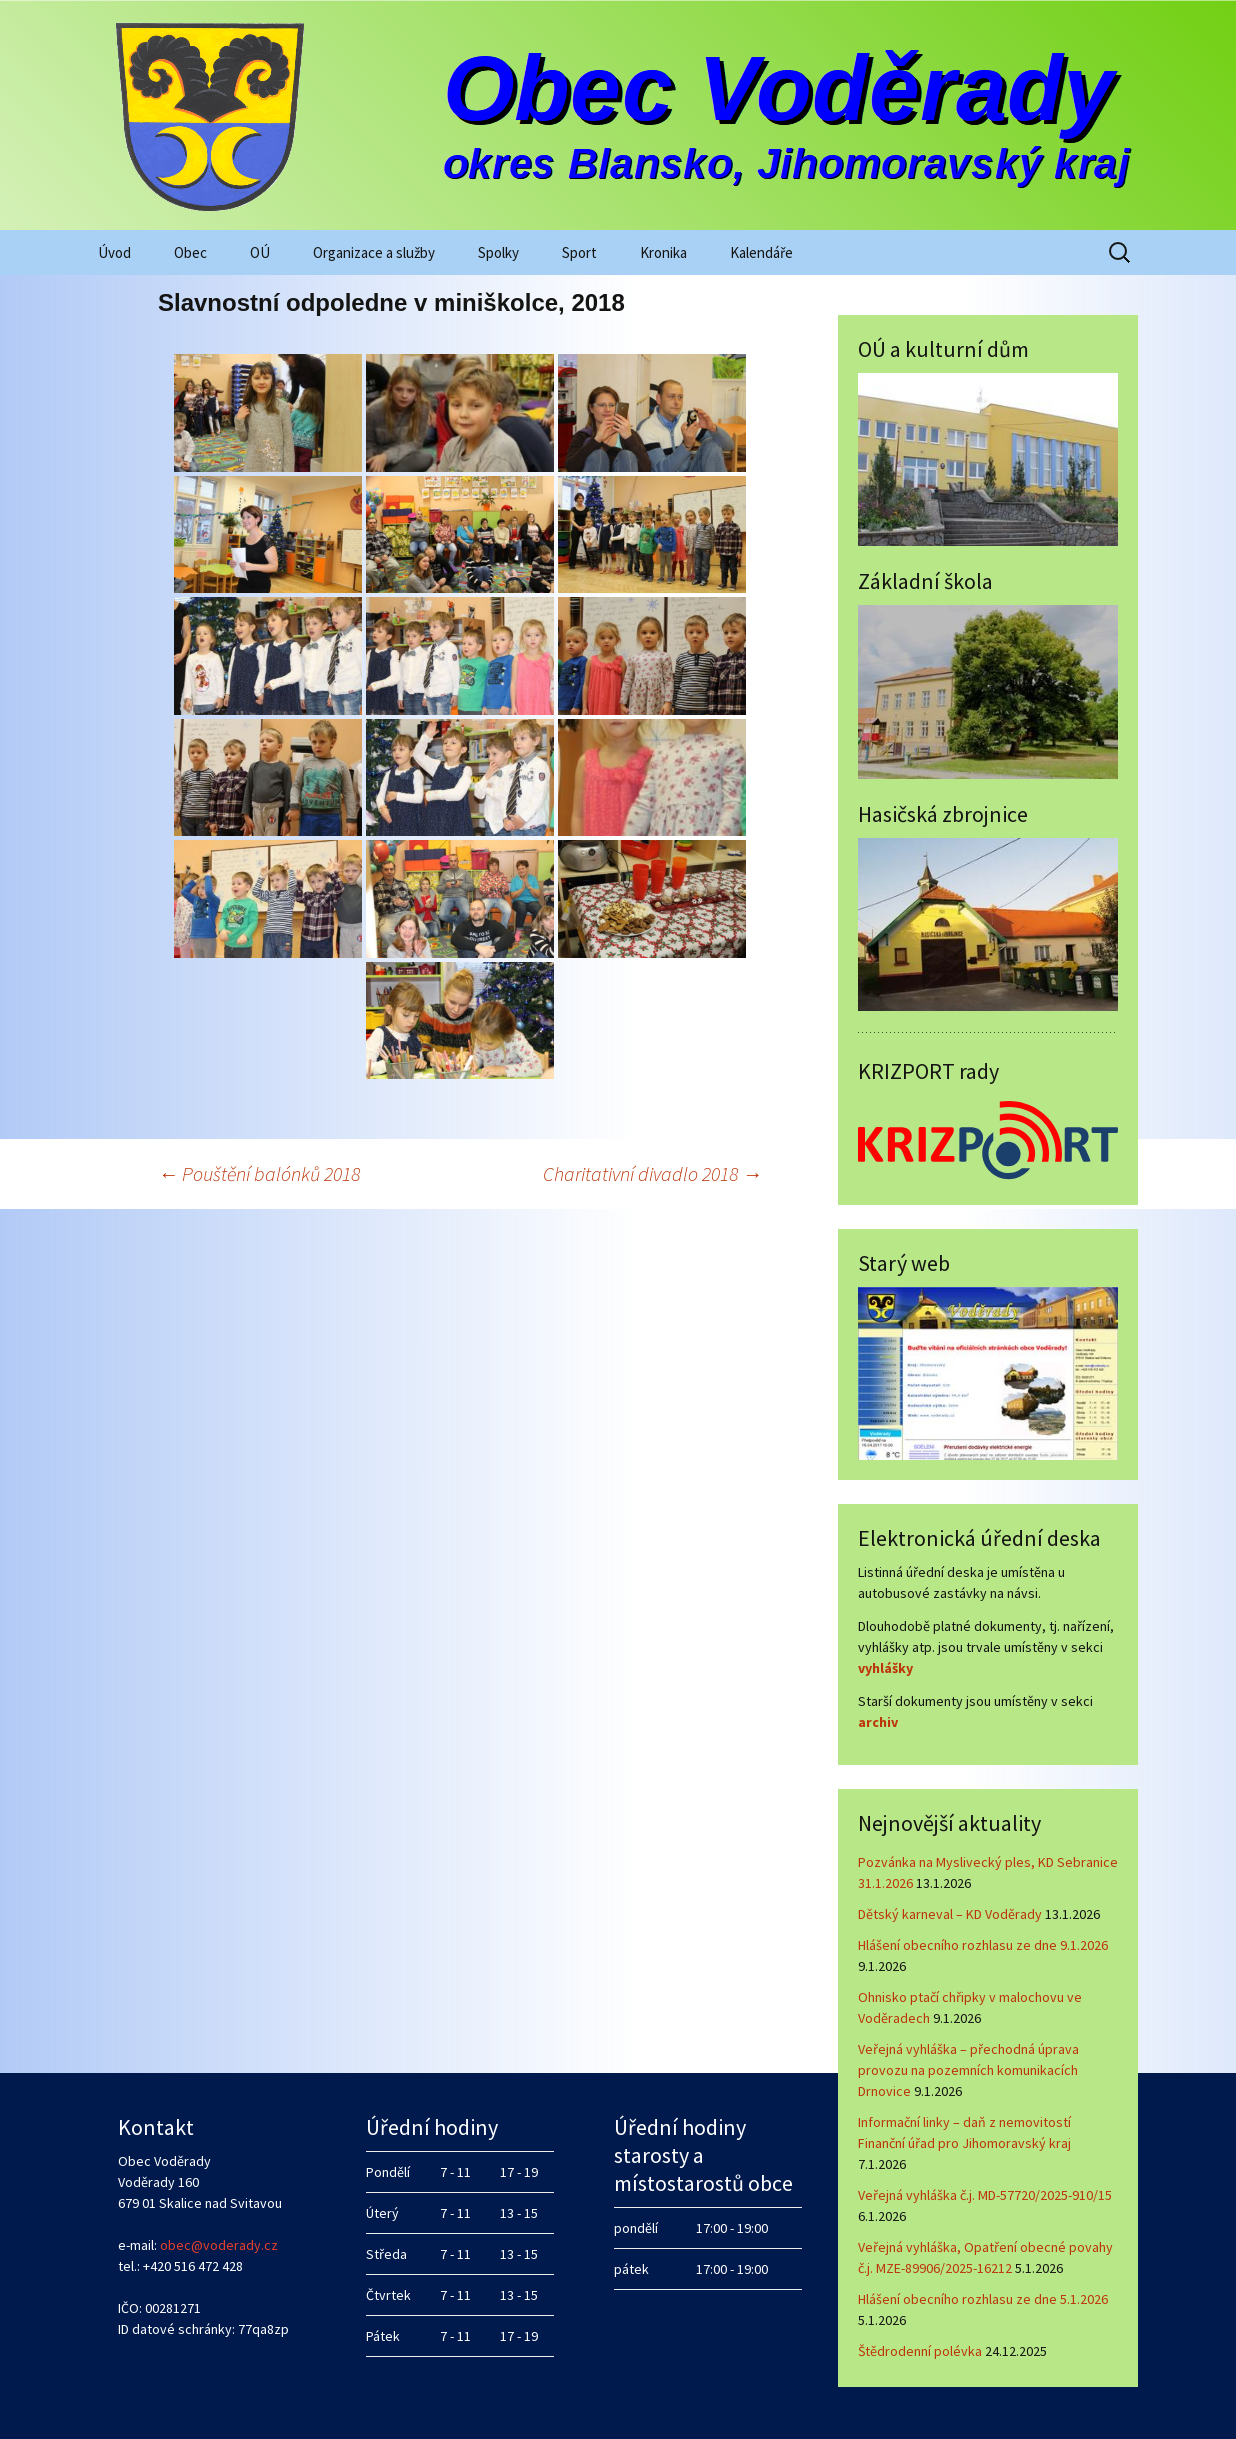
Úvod (114, 252)
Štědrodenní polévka (920, 2351)
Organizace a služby (374, 252)
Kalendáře (761, 252)
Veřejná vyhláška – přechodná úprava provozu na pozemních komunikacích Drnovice (968, 2070)
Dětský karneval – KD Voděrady (950, 1914)
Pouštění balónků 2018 (259, 1173)
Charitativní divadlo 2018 (652, 1173)
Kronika (663, 252)
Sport (579, 252)
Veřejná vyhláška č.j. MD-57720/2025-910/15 (985, 2195)
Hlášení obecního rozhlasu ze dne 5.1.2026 (983, 2299)
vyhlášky (885, 1668)
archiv (878, 1722)
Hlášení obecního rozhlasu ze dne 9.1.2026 (983, 1945)
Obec (190, 252)
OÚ (260, 252)
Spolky (498, 252)
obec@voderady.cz (219, 2245)
